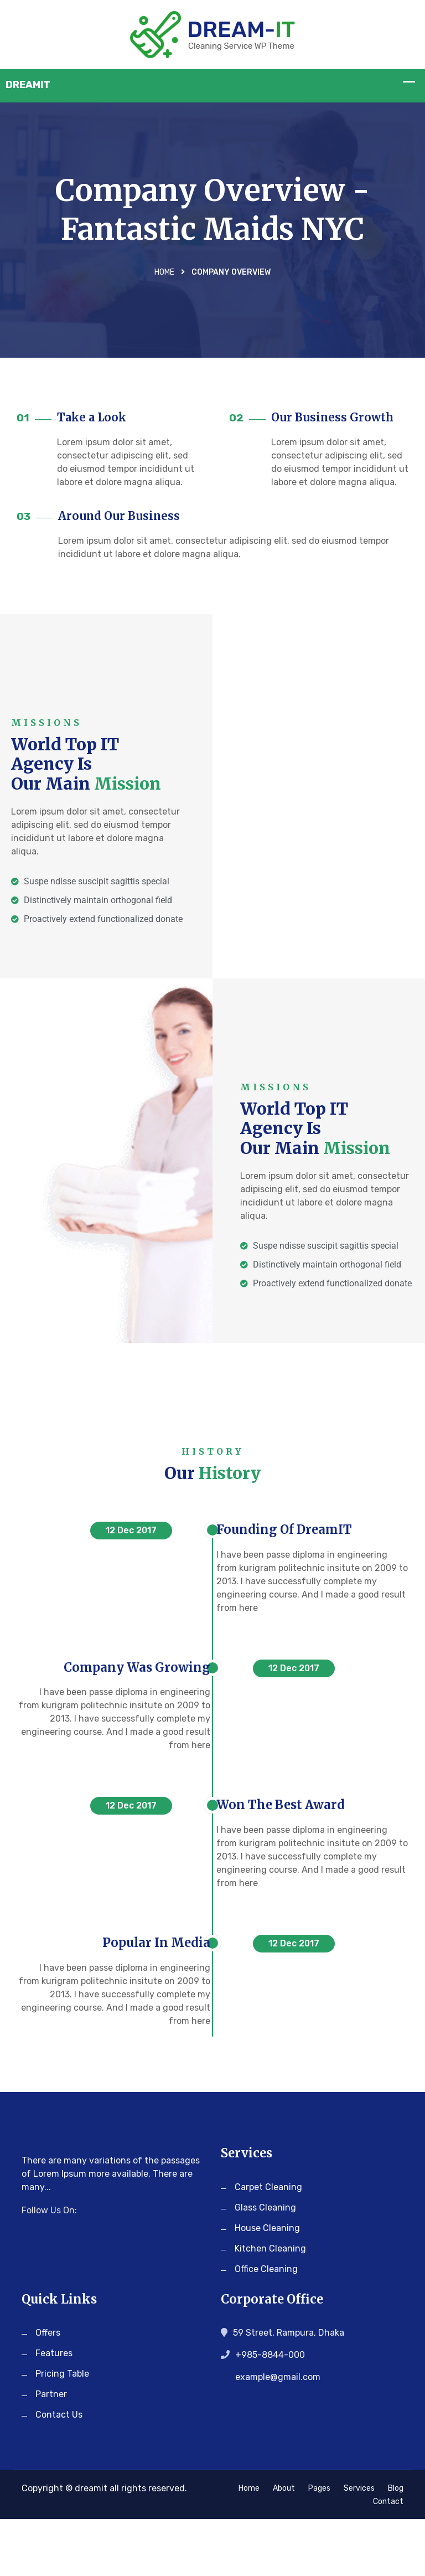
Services (359, 2545)
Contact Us (58, 2471)
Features (53, 2410)
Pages (319, 2545)
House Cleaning (267, 2284)
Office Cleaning (266, 2325)
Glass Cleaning (265, 2264)
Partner (51, 2451)
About (284, 2545)
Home (164, 274)
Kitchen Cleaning (270, 2305)
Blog (395, 2545)
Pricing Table (62, 2430)
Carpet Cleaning (268, 2243)
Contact (388, 2558)
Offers (47, 2389)
